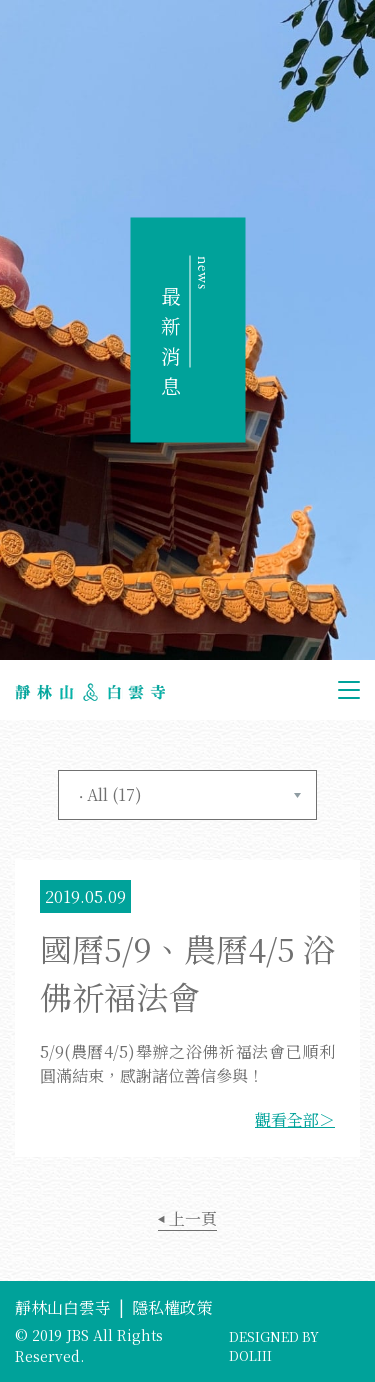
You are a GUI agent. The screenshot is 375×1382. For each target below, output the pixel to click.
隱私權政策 (172, 1307)
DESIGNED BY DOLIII (274, 1346)
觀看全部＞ (295, 1119)
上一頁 (187, 1218)
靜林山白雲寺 (63, 1307)
